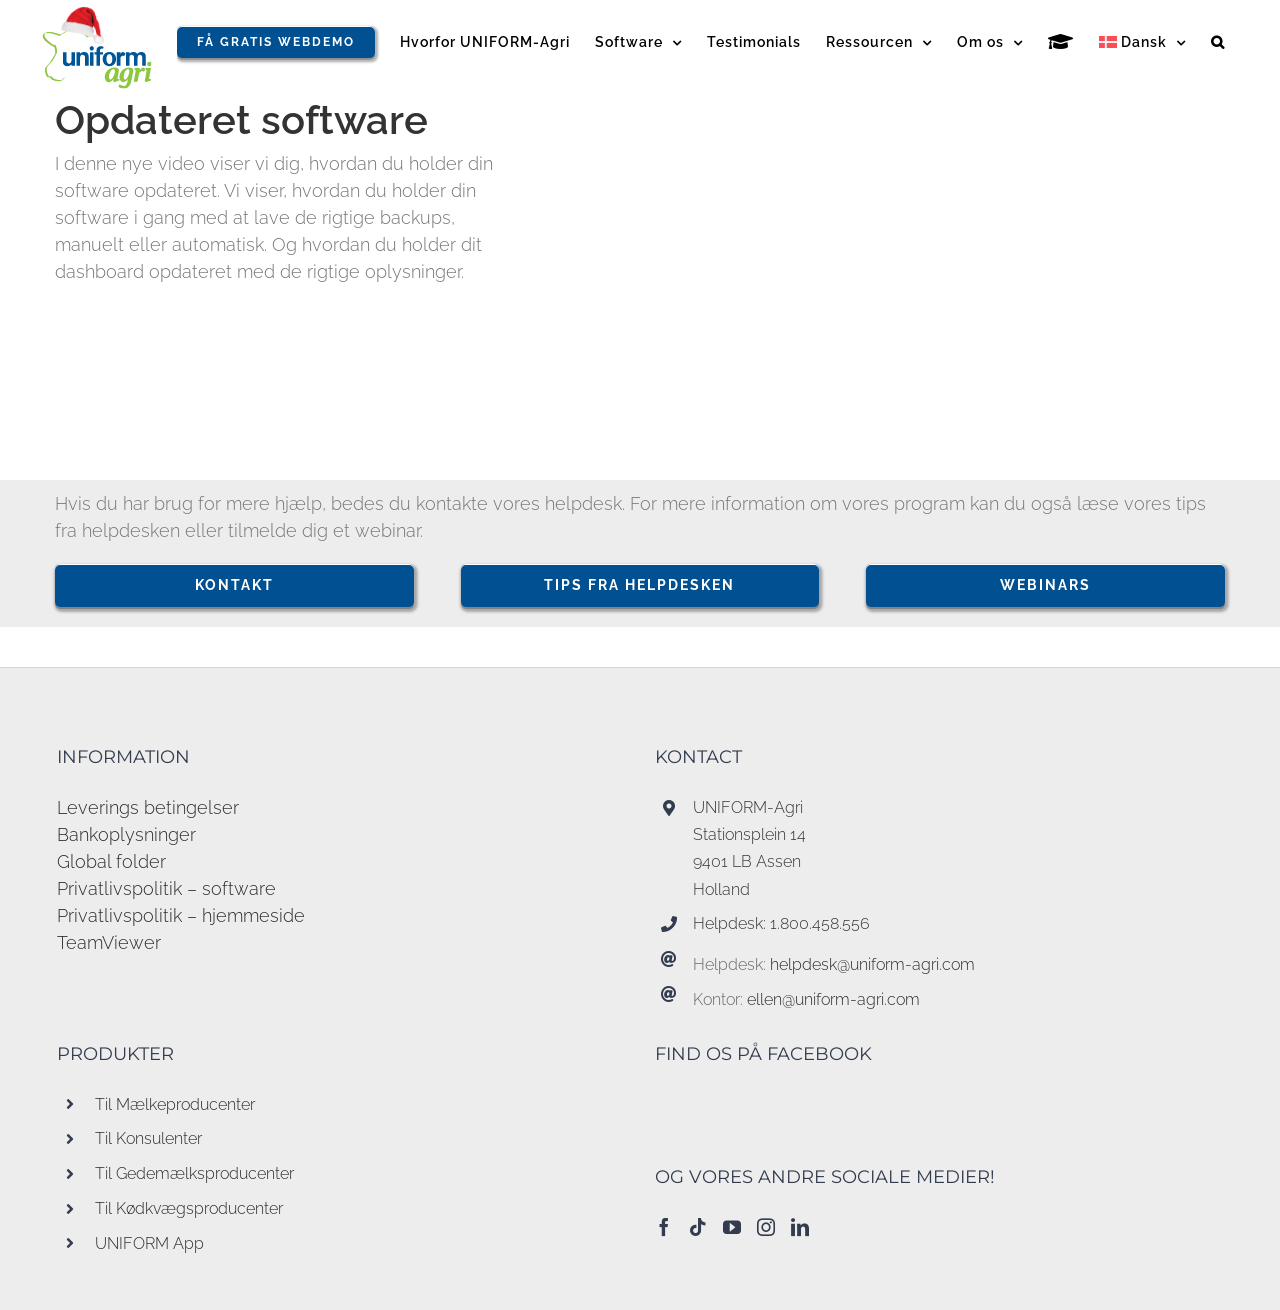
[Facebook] (664, 1227)
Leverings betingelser (148, 807)
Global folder (111, 861)
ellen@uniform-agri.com (833, 999)
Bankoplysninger (126, 834)
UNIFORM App (149, 1243)
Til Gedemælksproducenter (194, 1173)
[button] (1218, 42)
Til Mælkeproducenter (175, 1104)
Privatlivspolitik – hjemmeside (181, 915)
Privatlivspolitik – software (166, 888)
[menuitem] (1142, 42)
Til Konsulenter (148, 1138)
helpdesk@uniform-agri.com (872, 964)
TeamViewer (109, 942)
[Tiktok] (698, 1227)
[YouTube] (732, 1227)
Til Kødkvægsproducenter (189, 1208)
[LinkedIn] (800, 1227)
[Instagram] (766, 1227)
